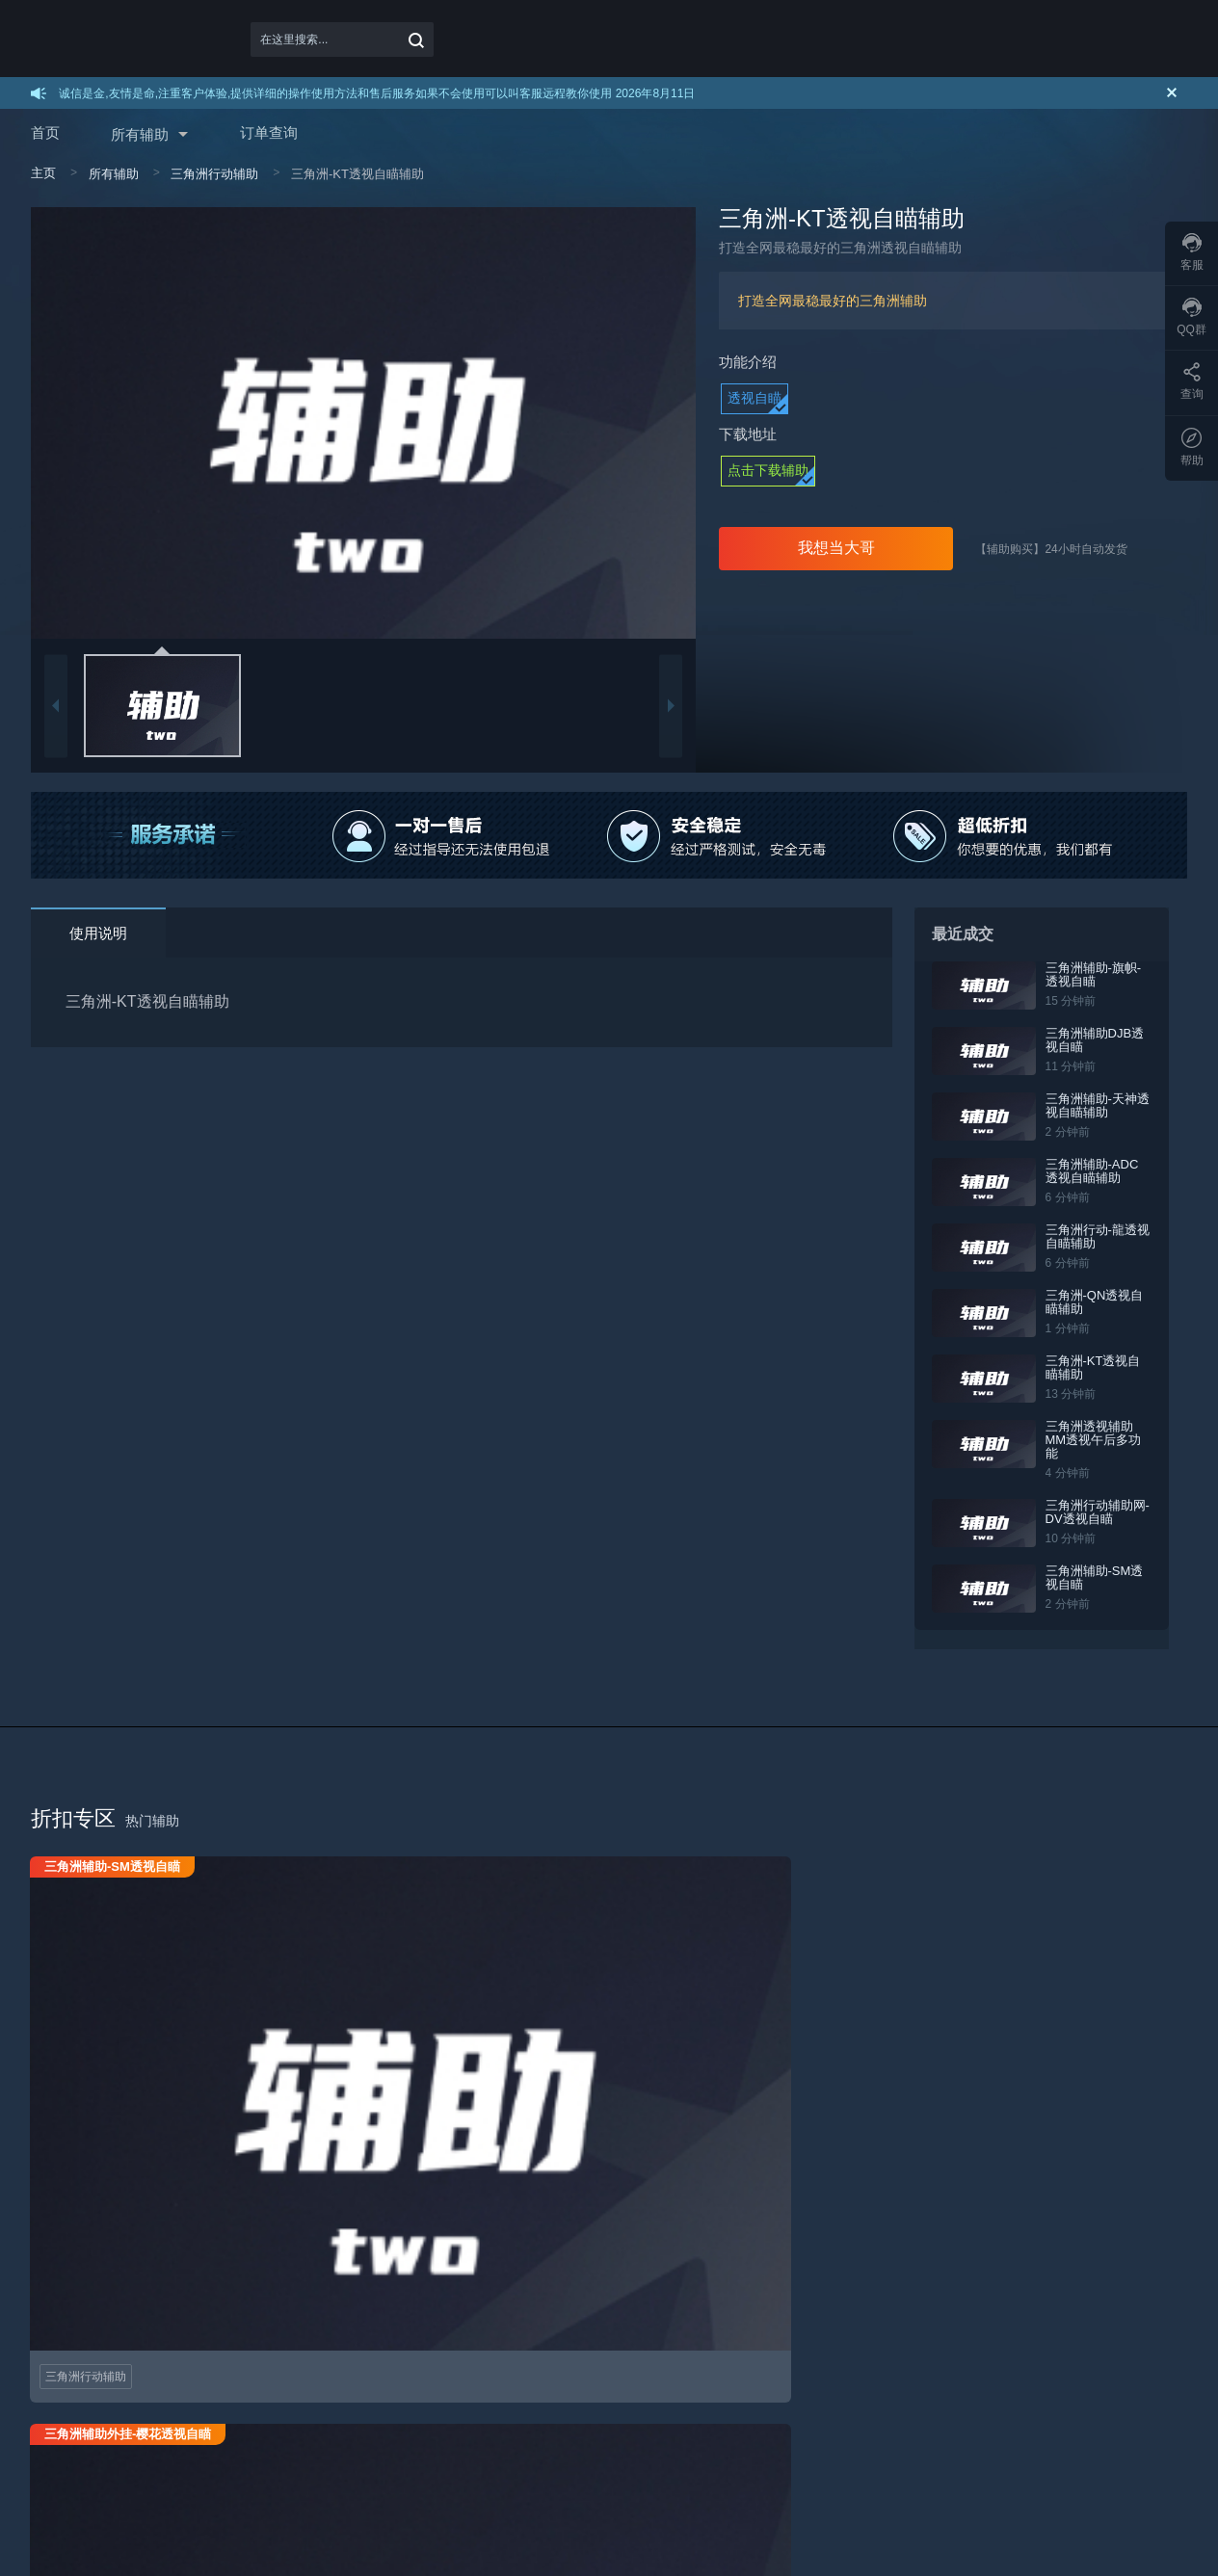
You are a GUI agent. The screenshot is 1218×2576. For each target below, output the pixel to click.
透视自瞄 (754, 398)
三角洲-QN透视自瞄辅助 (1101, 1302)
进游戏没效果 (435, 2329)
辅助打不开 (430, 2303)
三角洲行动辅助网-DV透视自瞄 (1098, 1498)
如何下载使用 (65, 2329)
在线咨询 (1120, 2530)
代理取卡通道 (250, 2355)
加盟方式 (239, 2329)
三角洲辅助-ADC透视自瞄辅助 (1105, 1171)
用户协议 (609, 2303)
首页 (45, 132)
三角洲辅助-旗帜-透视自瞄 (1107, 974)
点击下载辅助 (768, 470)
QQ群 (1191, 317)
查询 (1192, 381)
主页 (43, 173)
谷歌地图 (142, 2477)
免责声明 (609, 2329)
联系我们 (794, 2303)
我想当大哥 (836, 547)
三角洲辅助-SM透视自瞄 (1101, 1564)
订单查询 (269, 132)
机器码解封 (430, 2355)
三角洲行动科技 (426, 2477)
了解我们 (794, 2329)
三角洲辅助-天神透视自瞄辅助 (1104, 1105)
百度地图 (276, 2477)
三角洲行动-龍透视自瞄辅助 (1104, 1236)
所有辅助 (140, 134)
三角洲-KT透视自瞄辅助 (1106, 1367)
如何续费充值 (65, 2355)
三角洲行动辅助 (214, 174)
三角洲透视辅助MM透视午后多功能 (1107, 1433)
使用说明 (98, 933)
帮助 (1192, 447)
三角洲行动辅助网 (565, 2477)
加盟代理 (239, 2303)
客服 (1192, 252)
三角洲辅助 (815, 2477)
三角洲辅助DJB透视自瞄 (1102, 1040)
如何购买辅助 (65, 2303)
